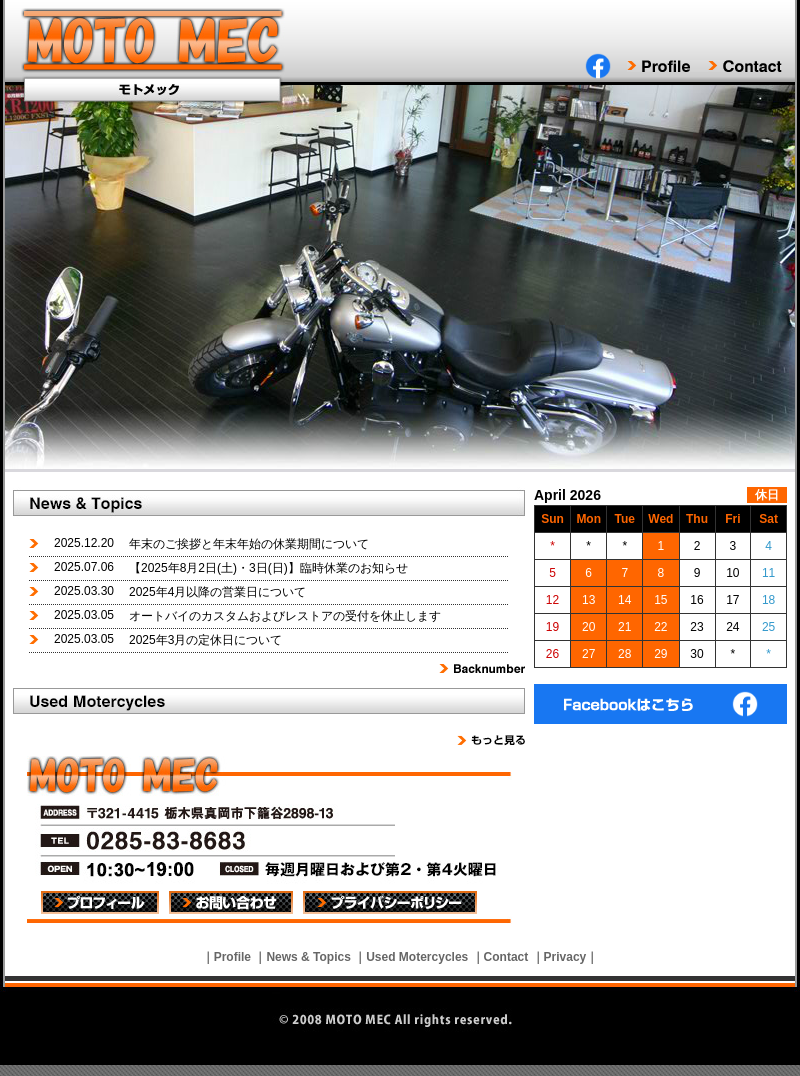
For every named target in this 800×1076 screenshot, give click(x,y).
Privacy (565, 957)
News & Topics (308, 957)
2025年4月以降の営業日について (217, 592)
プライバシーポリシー (390, 902)
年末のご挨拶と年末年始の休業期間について (249, 544)
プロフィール (100, 902)
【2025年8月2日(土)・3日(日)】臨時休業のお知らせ (268, 568)
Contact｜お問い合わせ (745, 66)
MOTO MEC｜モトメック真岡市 (155, 42)
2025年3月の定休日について (205, 640)
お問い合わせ (231, 902)
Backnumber (482, 668)
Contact (506, 957)
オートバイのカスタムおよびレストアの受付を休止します (285, 616)
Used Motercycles (417, 957)
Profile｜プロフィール (667, 66)
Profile (232, 957)
